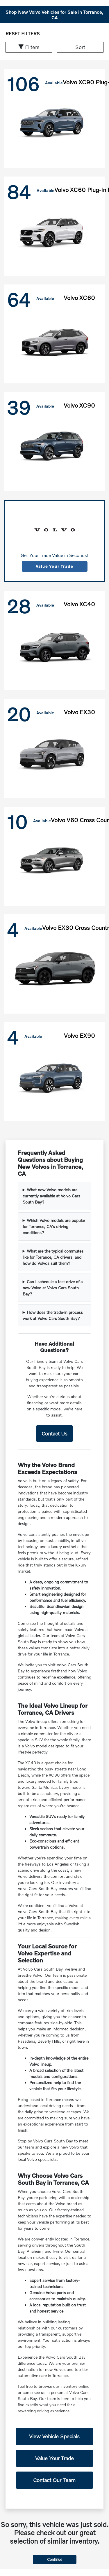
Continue (54, 2559)
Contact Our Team (54, 2480)
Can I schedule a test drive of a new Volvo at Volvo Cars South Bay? (53, 1287)
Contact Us (54, 1433)
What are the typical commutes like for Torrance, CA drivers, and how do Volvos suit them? (53, 1257)
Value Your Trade (54, 566)
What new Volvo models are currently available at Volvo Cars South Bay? (51, 1195)
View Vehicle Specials (54, 2436)
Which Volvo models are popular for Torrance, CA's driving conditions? (54, 1226)
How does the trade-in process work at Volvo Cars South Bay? (53, 1315)
